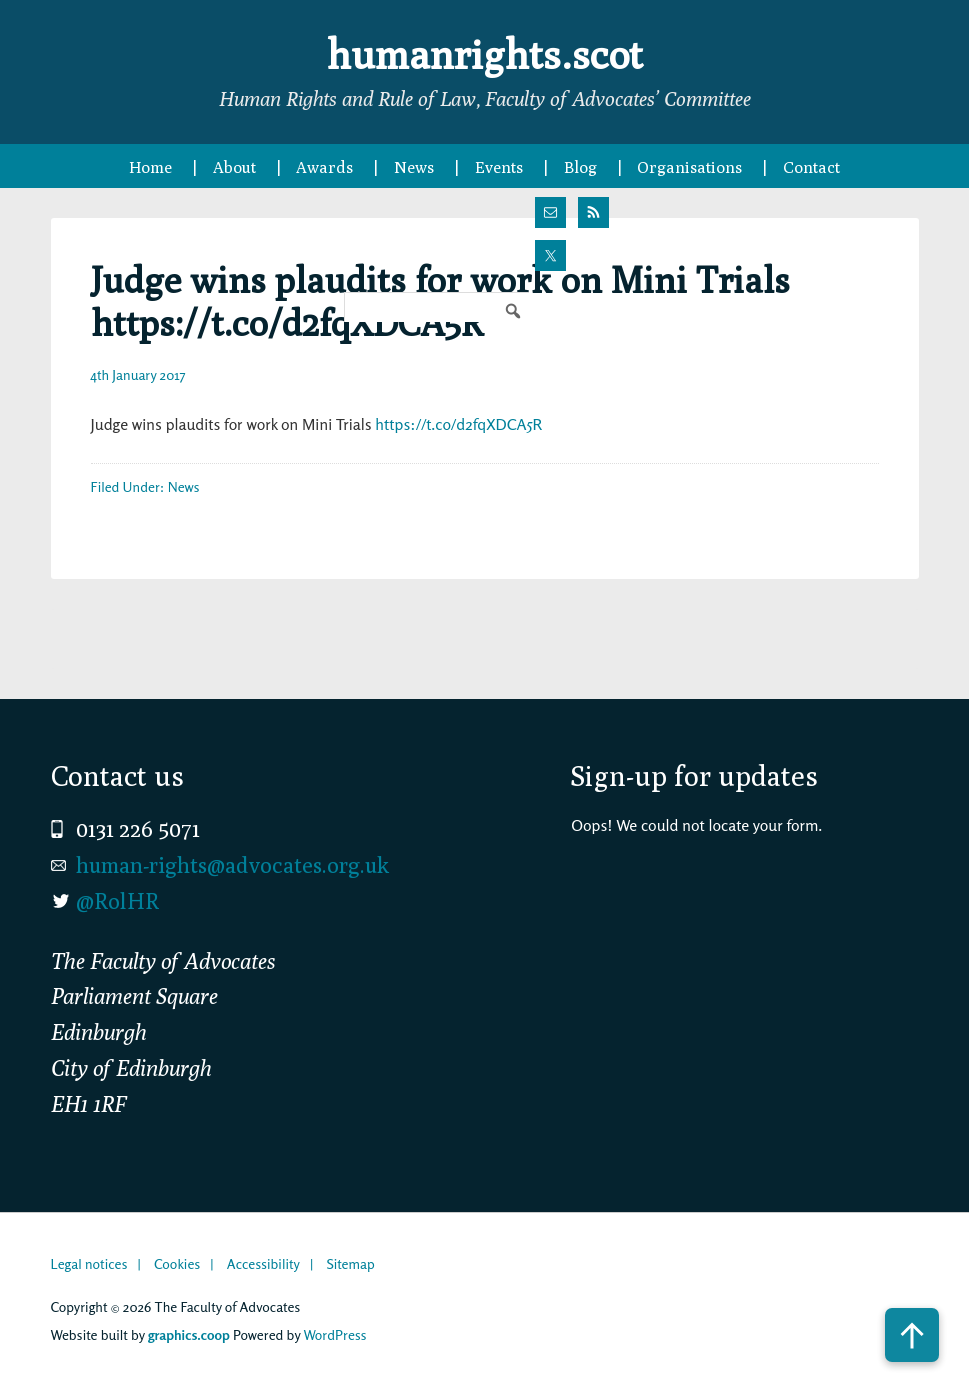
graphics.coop (189, 1334)
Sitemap (350, 1263)
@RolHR (117, 901)
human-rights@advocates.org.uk (232, 865)
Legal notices (89, 1263)
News (184, 486)
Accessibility (263, 1263)
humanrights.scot (485, 54)
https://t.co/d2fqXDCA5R (458, 424)
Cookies (177, 1263)
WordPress (334, 1334)
